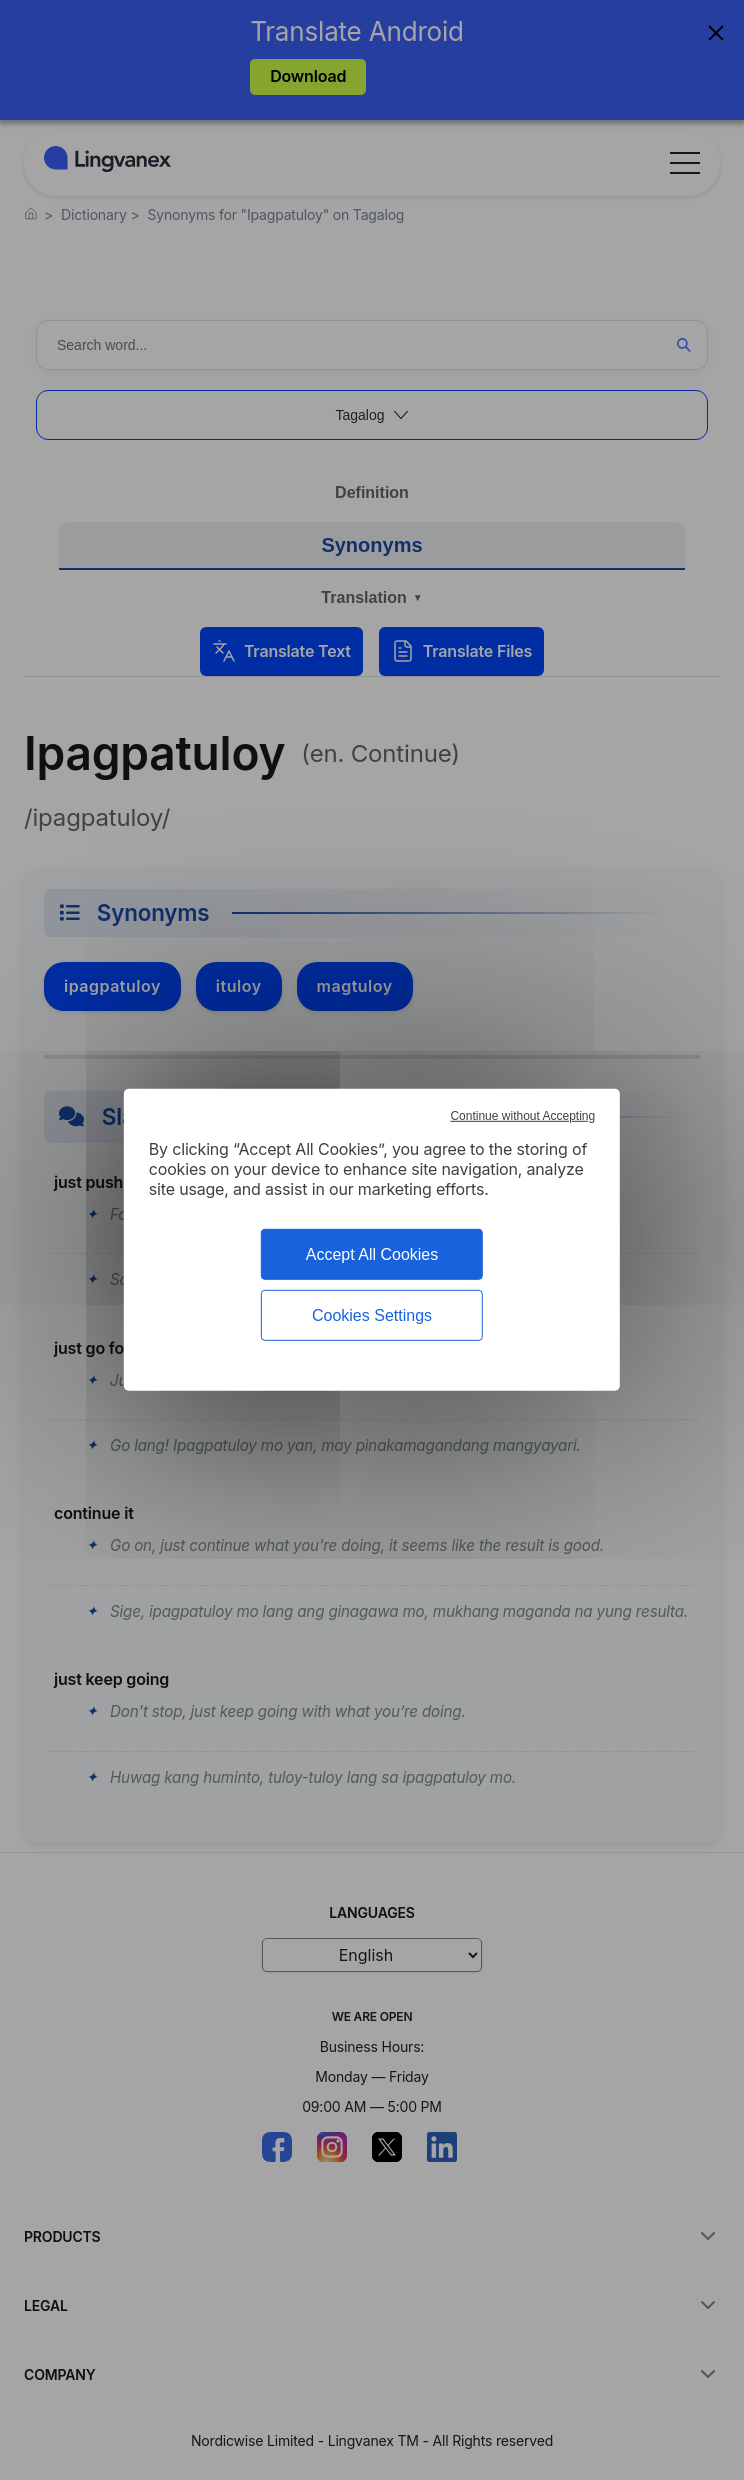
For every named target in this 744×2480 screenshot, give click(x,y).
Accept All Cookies (372, 1254)
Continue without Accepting (522, 1116)
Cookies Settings (372, 1315)
